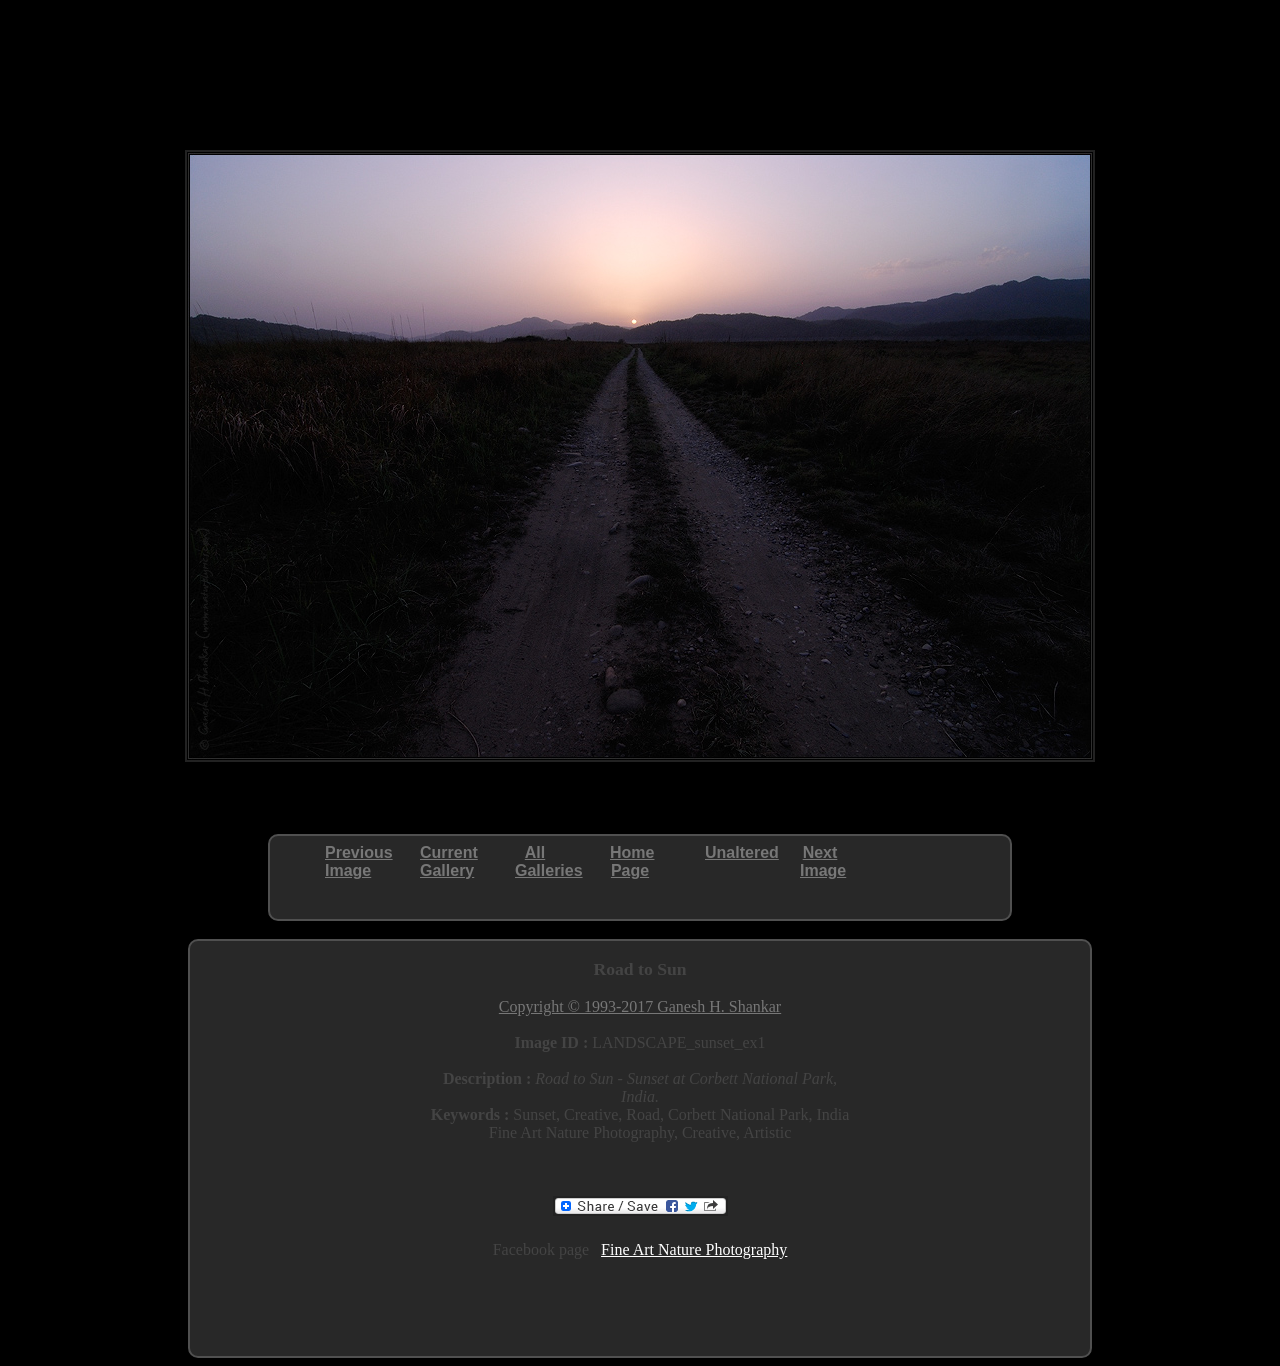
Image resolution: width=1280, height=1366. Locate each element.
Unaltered (742, 852)
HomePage (632, 861)
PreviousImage (359, 861)
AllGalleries (549, 861)
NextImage (823, 861)
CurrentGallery (449, 861)
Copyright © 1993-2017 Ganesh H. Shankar (640, 1006)
